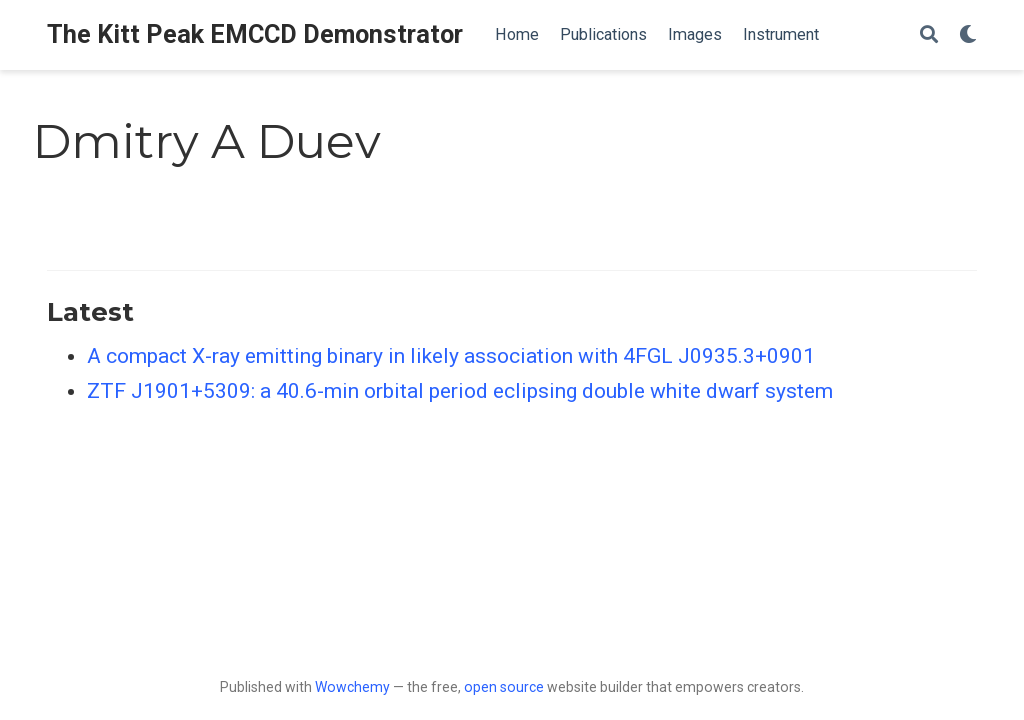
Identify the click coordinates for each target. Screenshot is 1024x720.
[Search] (929, 35)
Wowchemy (352, 687)
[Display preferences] (968, 35)
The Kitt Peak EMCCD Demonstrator (255, 34)
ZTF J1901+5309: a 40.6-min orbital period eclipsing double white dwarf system (460, 391)
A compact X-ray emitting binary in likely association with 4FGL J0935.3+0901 (451, 356)
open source (504, 687)
